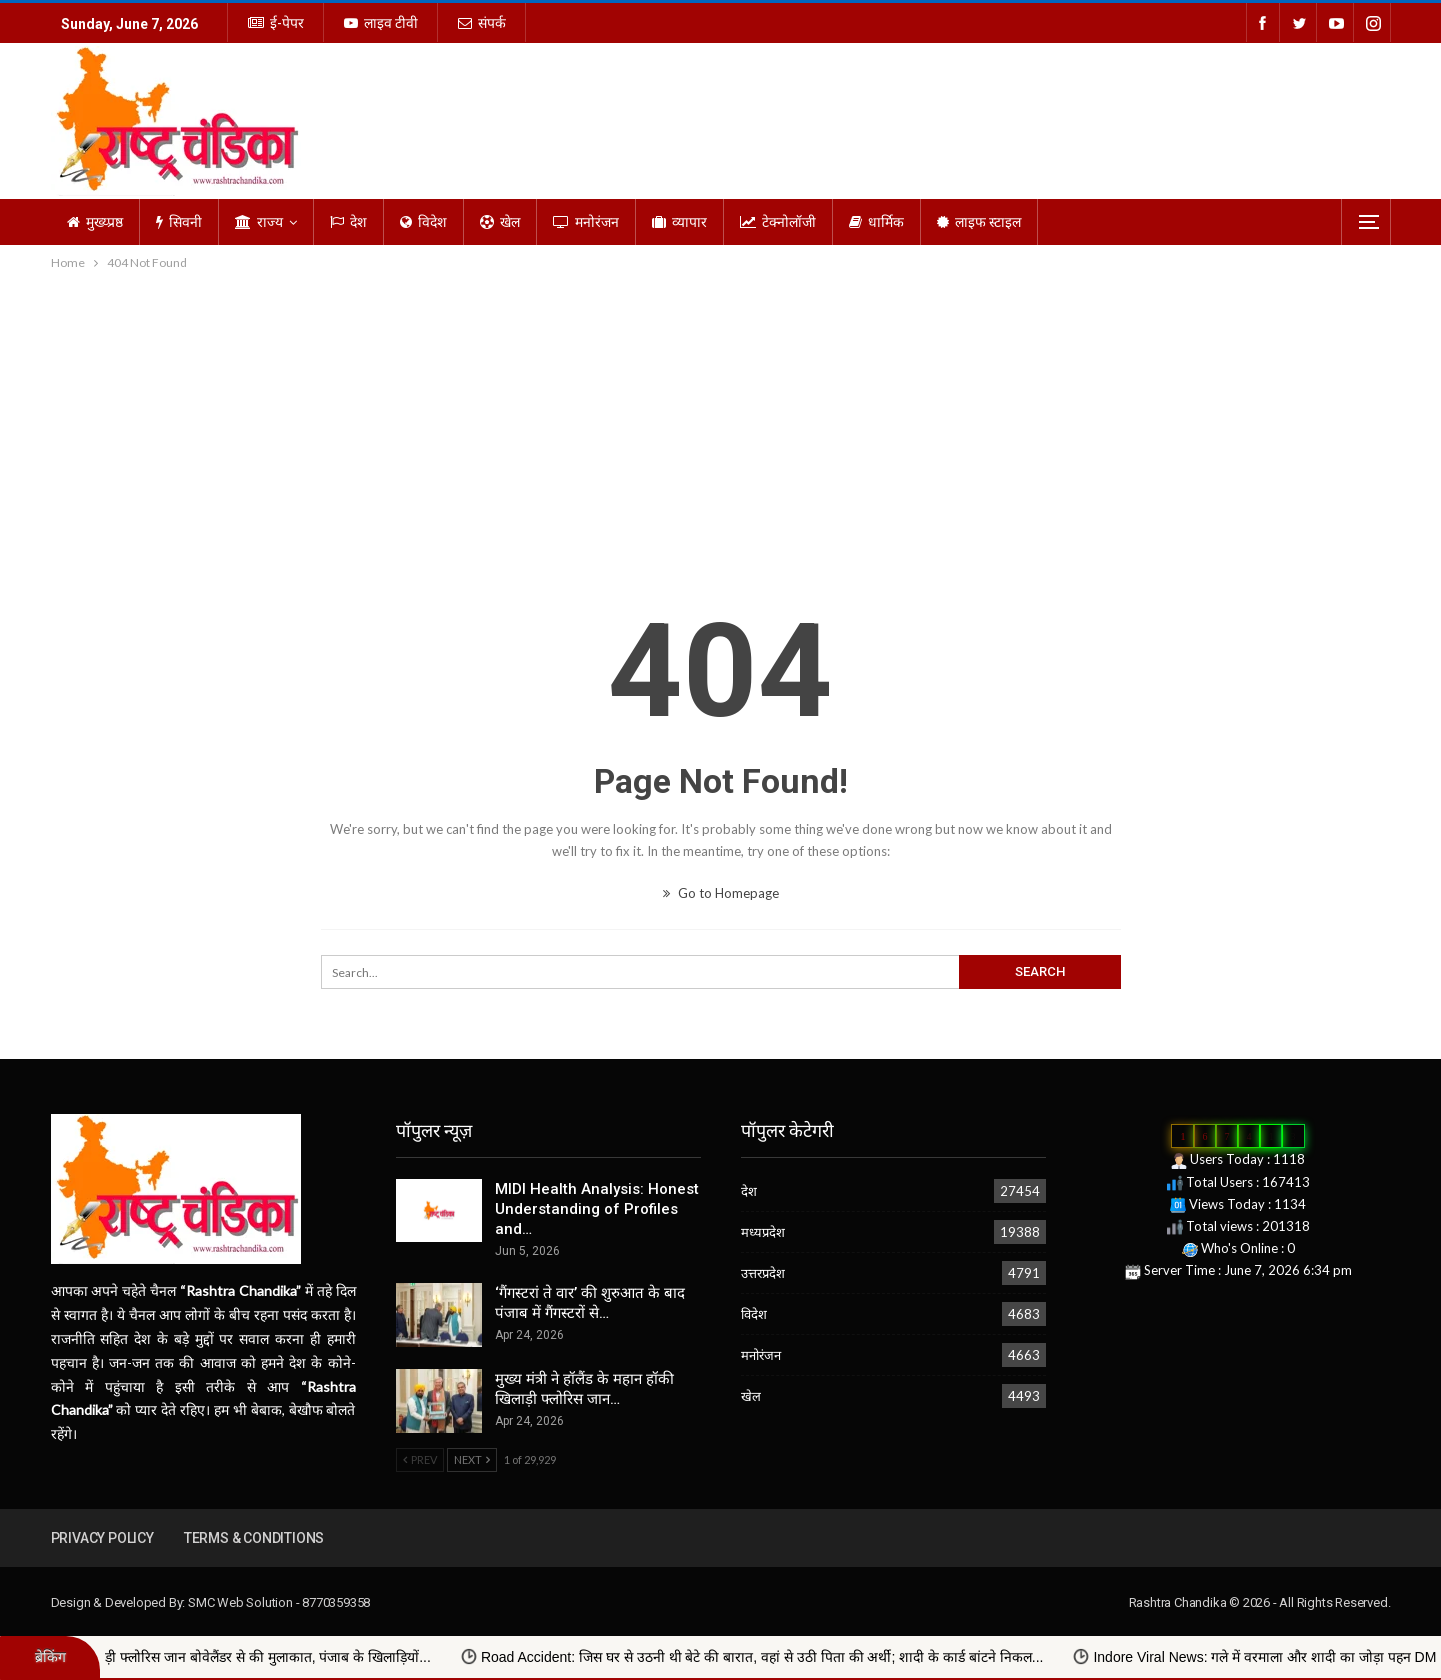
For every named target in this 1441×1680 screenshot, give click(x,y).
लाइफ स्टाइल (979, 222)
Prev (420, 1459)
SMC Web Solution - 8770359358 (279, 1602)
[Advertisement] (721, 424)
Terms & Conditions (254, 1538)
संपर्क (482, 23)
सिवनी (179, 222)
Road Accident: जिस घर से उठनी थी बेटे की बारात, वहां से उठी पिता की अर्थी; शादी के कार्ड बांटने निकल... (812, 1657)
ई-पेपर (276, 23)
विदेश (423, 222)
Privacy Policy (102, 1538)
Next (472, 1459)
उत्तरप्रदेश (763, 1273)
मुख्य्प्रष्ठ (95, 222)
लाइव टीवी (381, 23)
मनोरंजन (586, 222)
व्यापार (679, 222)
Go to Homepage (721, 893)
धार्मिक (876, 222)
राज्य (259, 222)
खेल (500, 222)
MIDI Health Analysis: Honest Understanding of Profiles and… (597, 1209)
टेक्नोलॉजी (778, 222)
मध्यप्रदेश (763, 1232)
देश (348, 222)
